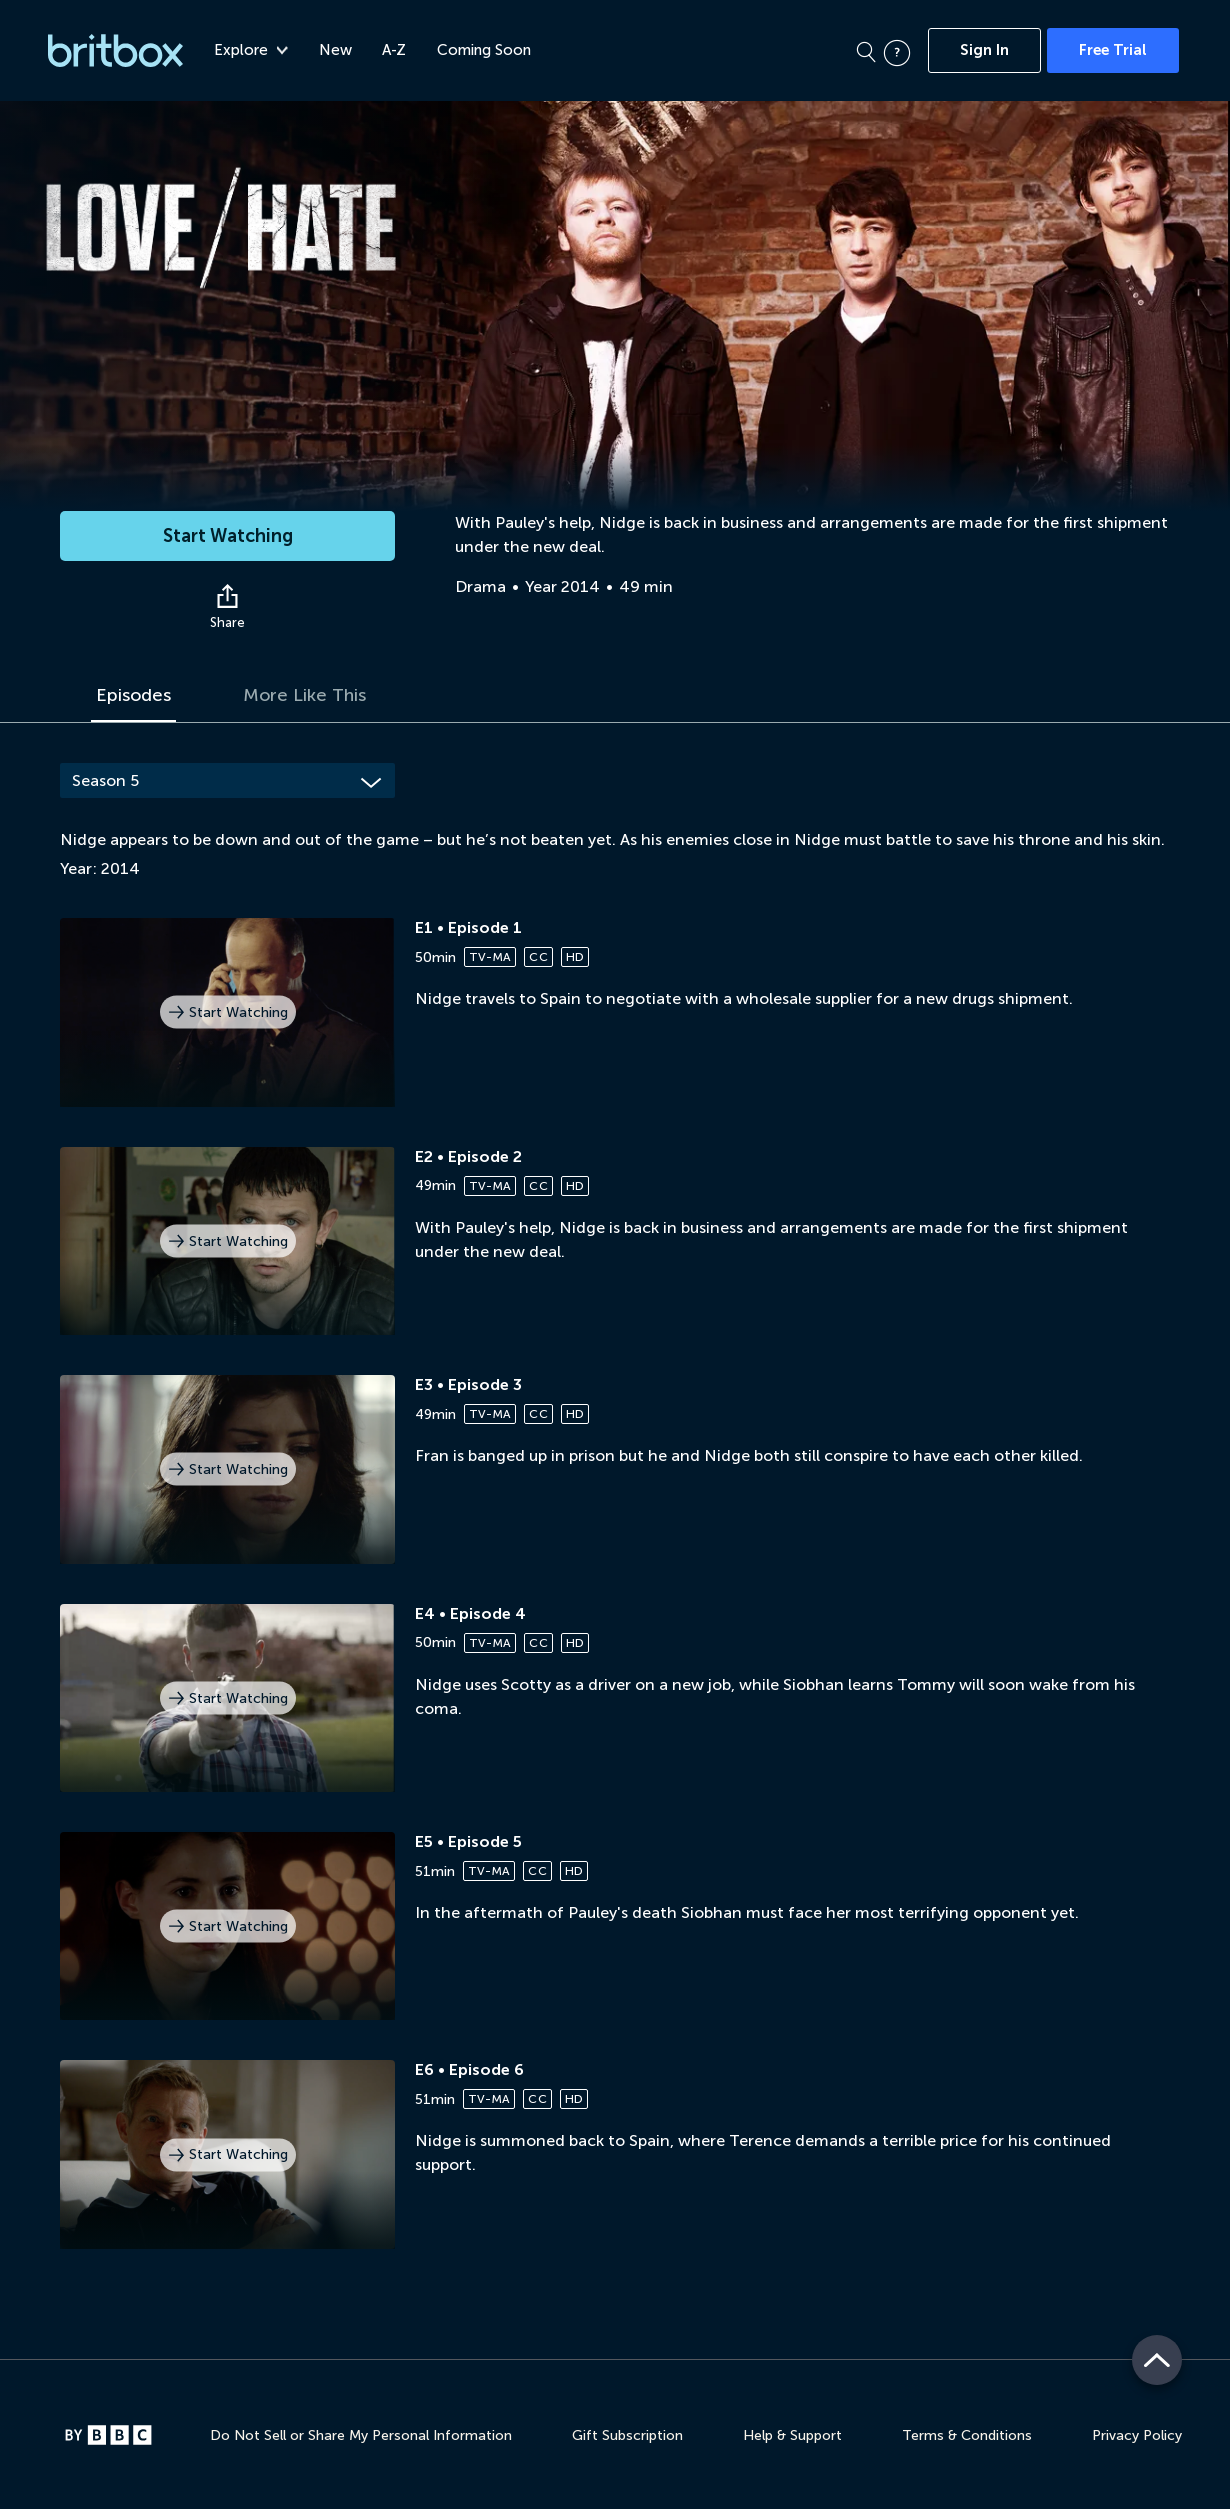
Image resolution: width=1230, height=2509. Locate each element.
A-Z (394, 50)
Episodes (133, 695)
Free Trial (1113, 50)
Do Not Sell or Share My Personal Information (361, 2435)
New (335, 50)
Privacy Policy (1137, 2435)
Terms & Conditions (967, 2435)
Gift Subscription (627, 2435)
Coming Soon (484, 50)
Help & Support (792, 2435)
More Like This (304, 695)
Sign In (984, 50)
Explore (251, 50)
